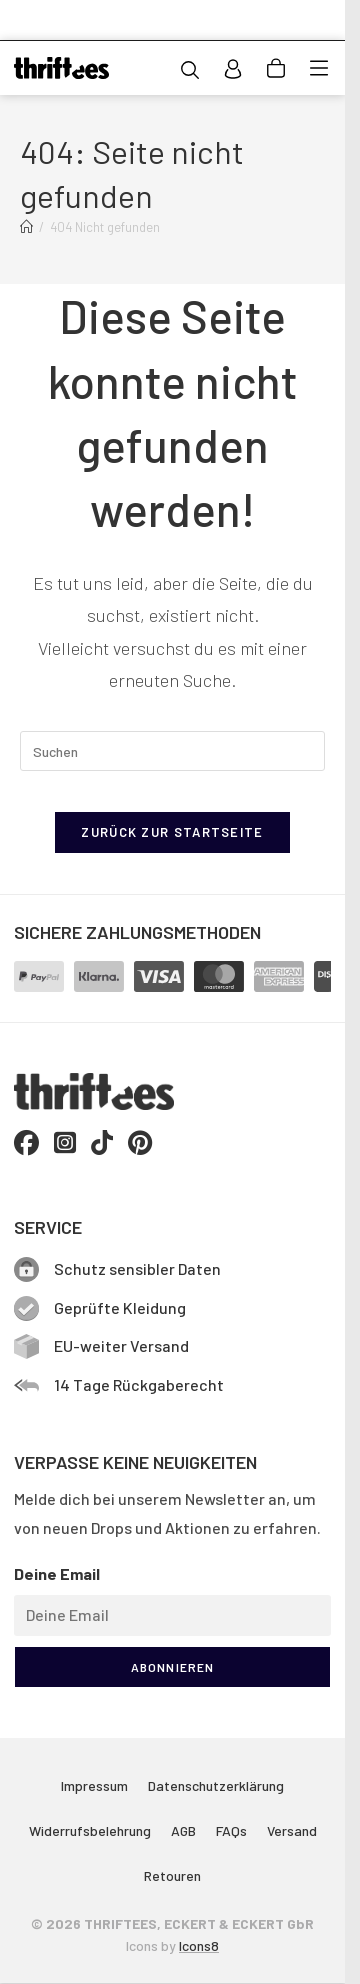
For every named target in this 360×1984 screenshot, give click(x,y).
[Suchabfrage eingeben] (172, 751)
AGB (183, 1830)
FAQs (231, 1830)
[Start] (26, 227)
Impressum (94, 1785)
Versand (292, 1830)
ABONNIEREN (173, 1667)
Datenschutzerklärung (216, 1785)
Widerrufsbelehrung (90, 1830)
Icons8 (199, 1945)
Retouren (172, 1875)
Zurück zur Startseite (172, 832)
